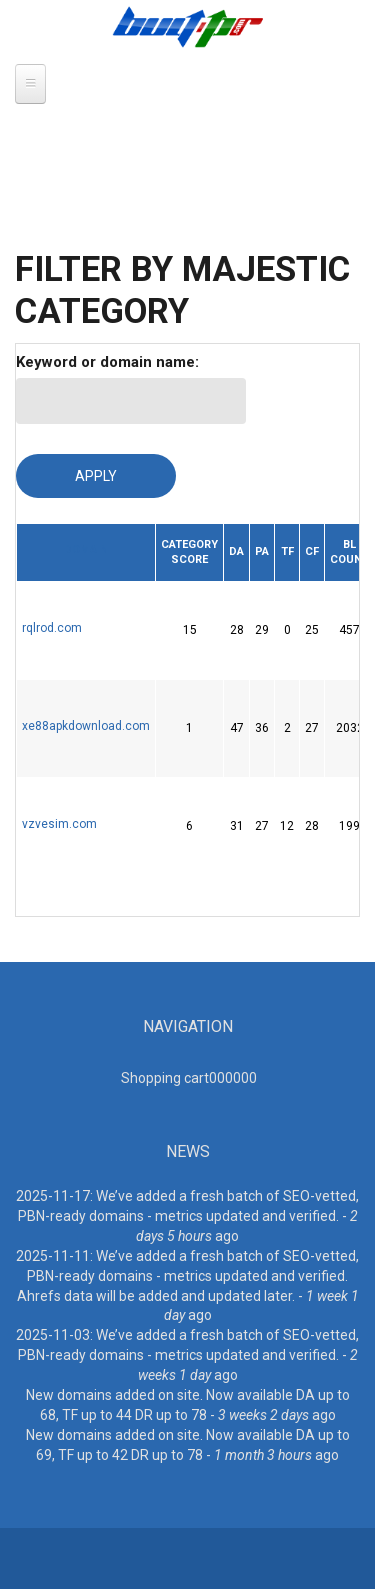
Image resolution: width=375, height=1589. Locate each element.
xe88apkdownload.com (86, 726)
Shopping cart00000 (189, 1078)
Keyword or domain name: (107, 362)
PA (262, 551)
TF (287, 551)
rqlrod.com (52, 628)
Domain (86, 549)
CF (312, 551)
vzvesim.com (59, 824)
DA (236, 551)
